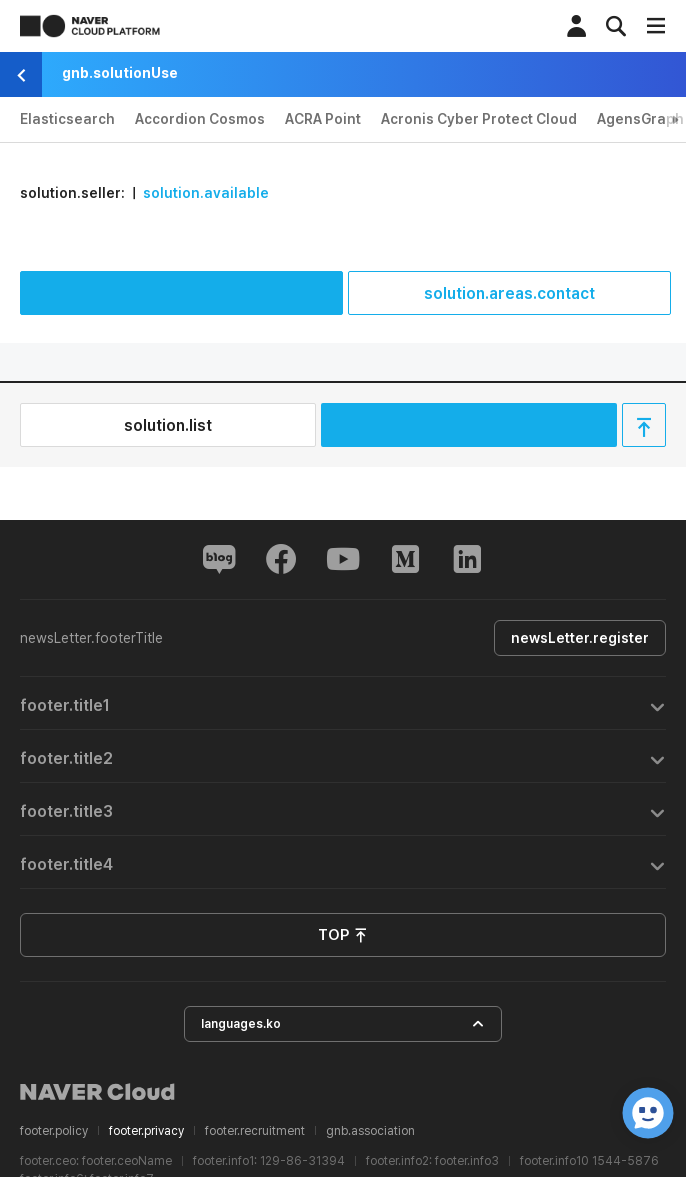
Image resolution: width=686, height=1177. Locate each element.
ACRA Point (323, 119)
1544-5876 (625, 1161)
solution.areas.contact (509, 293)
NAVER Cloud (98, 1092)
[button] (343, 703)
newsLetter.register (580, 638)
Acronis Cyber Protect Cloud (479, 119)
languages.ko (343, 1024)
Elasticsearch (67, 119)
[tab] (343, 703)
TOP (343, 936)
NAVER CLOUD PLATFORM (90, 26)
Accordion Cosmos (200, 119)
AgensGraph (640, 119)
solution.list (168, 425)
